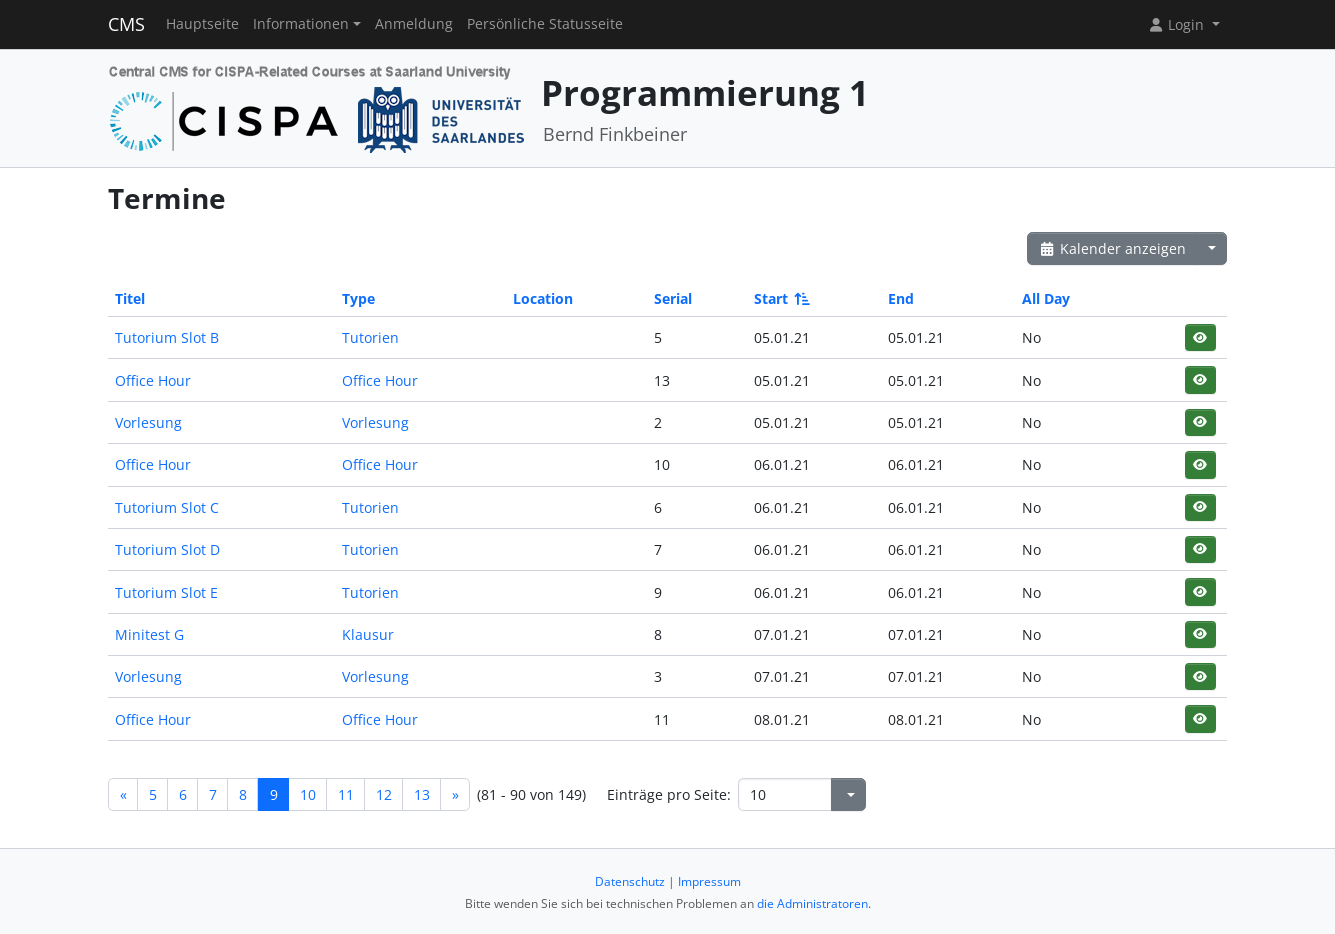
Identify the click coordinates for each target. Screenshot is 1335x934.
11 (346, 794)
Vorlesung (148, 422)
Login (1178, 24)
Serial (673, 298)
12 (384, 794)
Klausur (368, 634)
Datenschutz (630, 881)
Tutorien (370, 337)
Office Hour (153, 380)
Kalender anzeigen (1112, 248)
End (901, 298)
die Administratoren (812, 903)
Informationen (301, 24)
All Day (1046, 298)
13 (422, 794)
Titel (130, 298)
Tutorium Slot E (166, 592)
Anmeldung (414, 24)
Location (543, 298)
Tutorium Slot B (167, 337)
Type (358, 298)
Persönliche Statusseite (545, 24)
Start (780, 298)
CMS (126, 24)
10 (308, 794)
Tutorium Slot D (167, 549)
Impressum (709, 881)
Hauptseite (202, 24)
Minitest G (149, 634)
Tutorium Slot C (167, 507)
